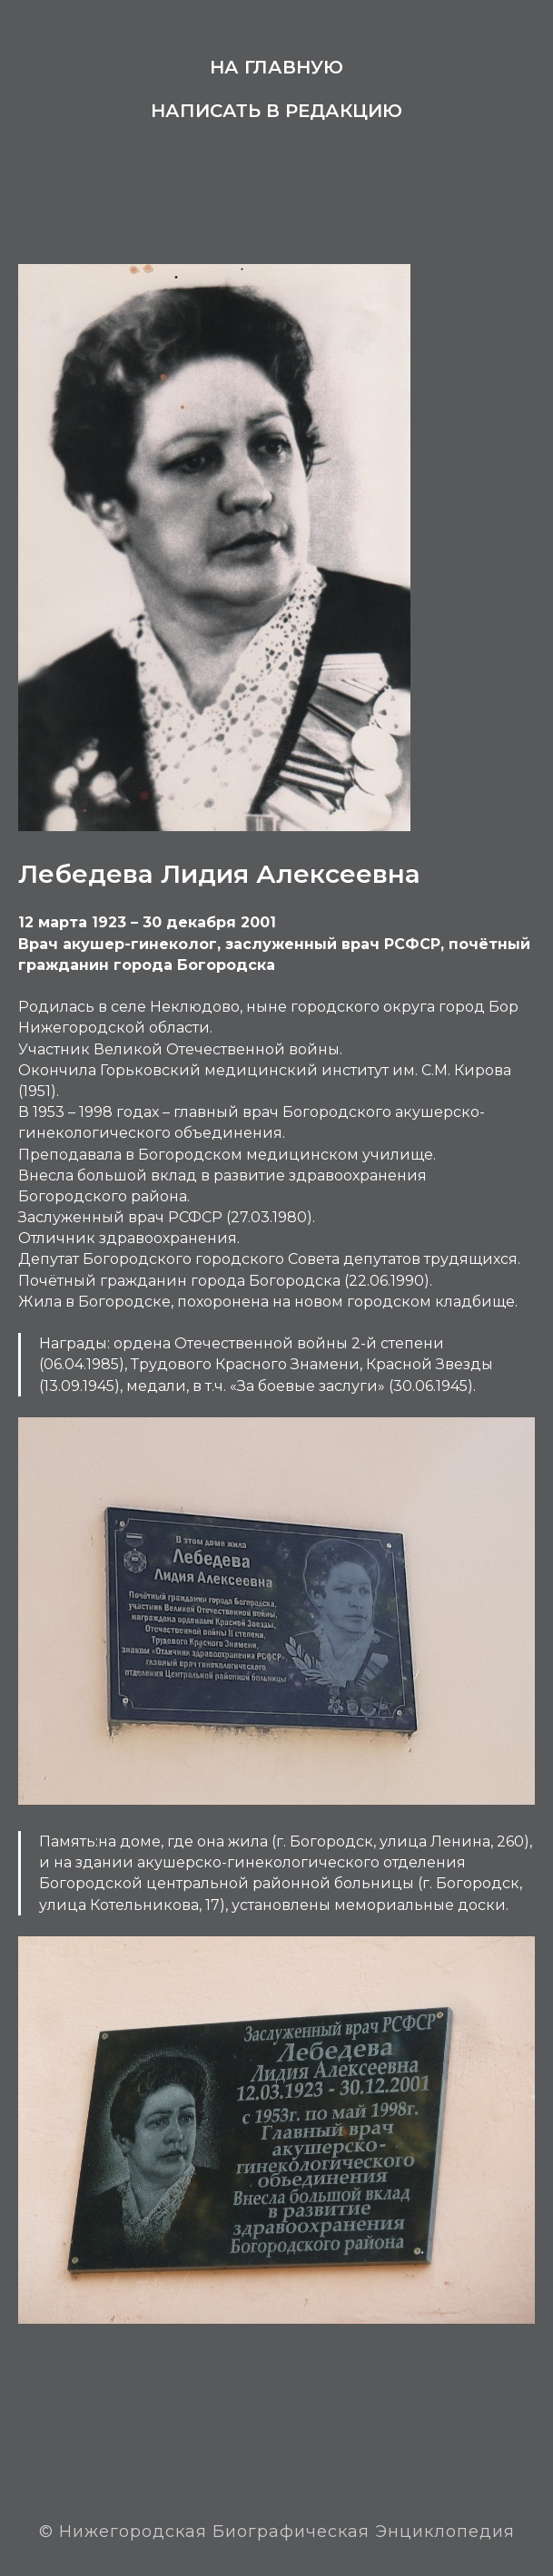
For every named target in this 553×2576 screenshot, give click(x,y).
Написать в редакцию (276, 111)
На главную (276, 67)
